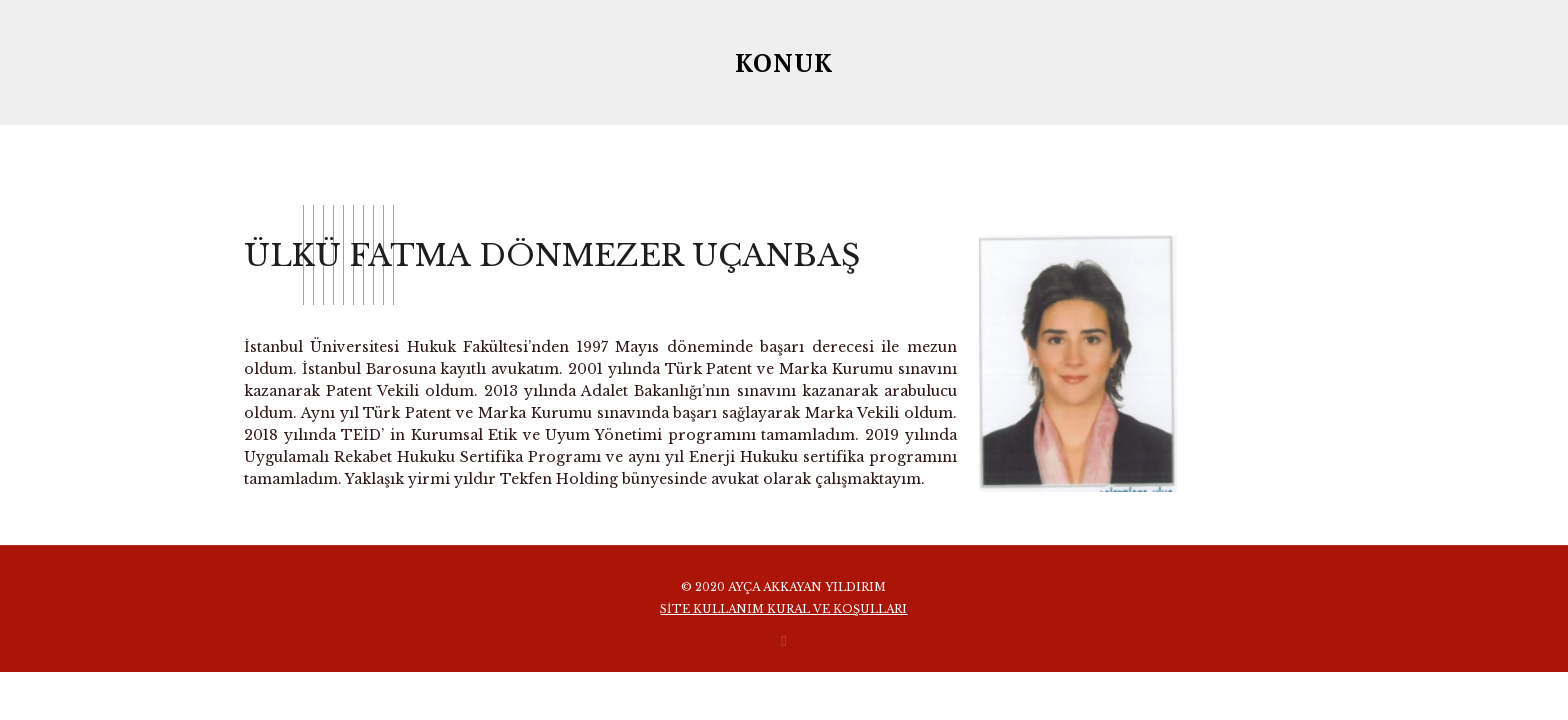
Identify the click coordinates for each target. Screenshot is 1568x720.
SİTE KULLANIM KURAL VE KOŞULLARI (783, 609)
